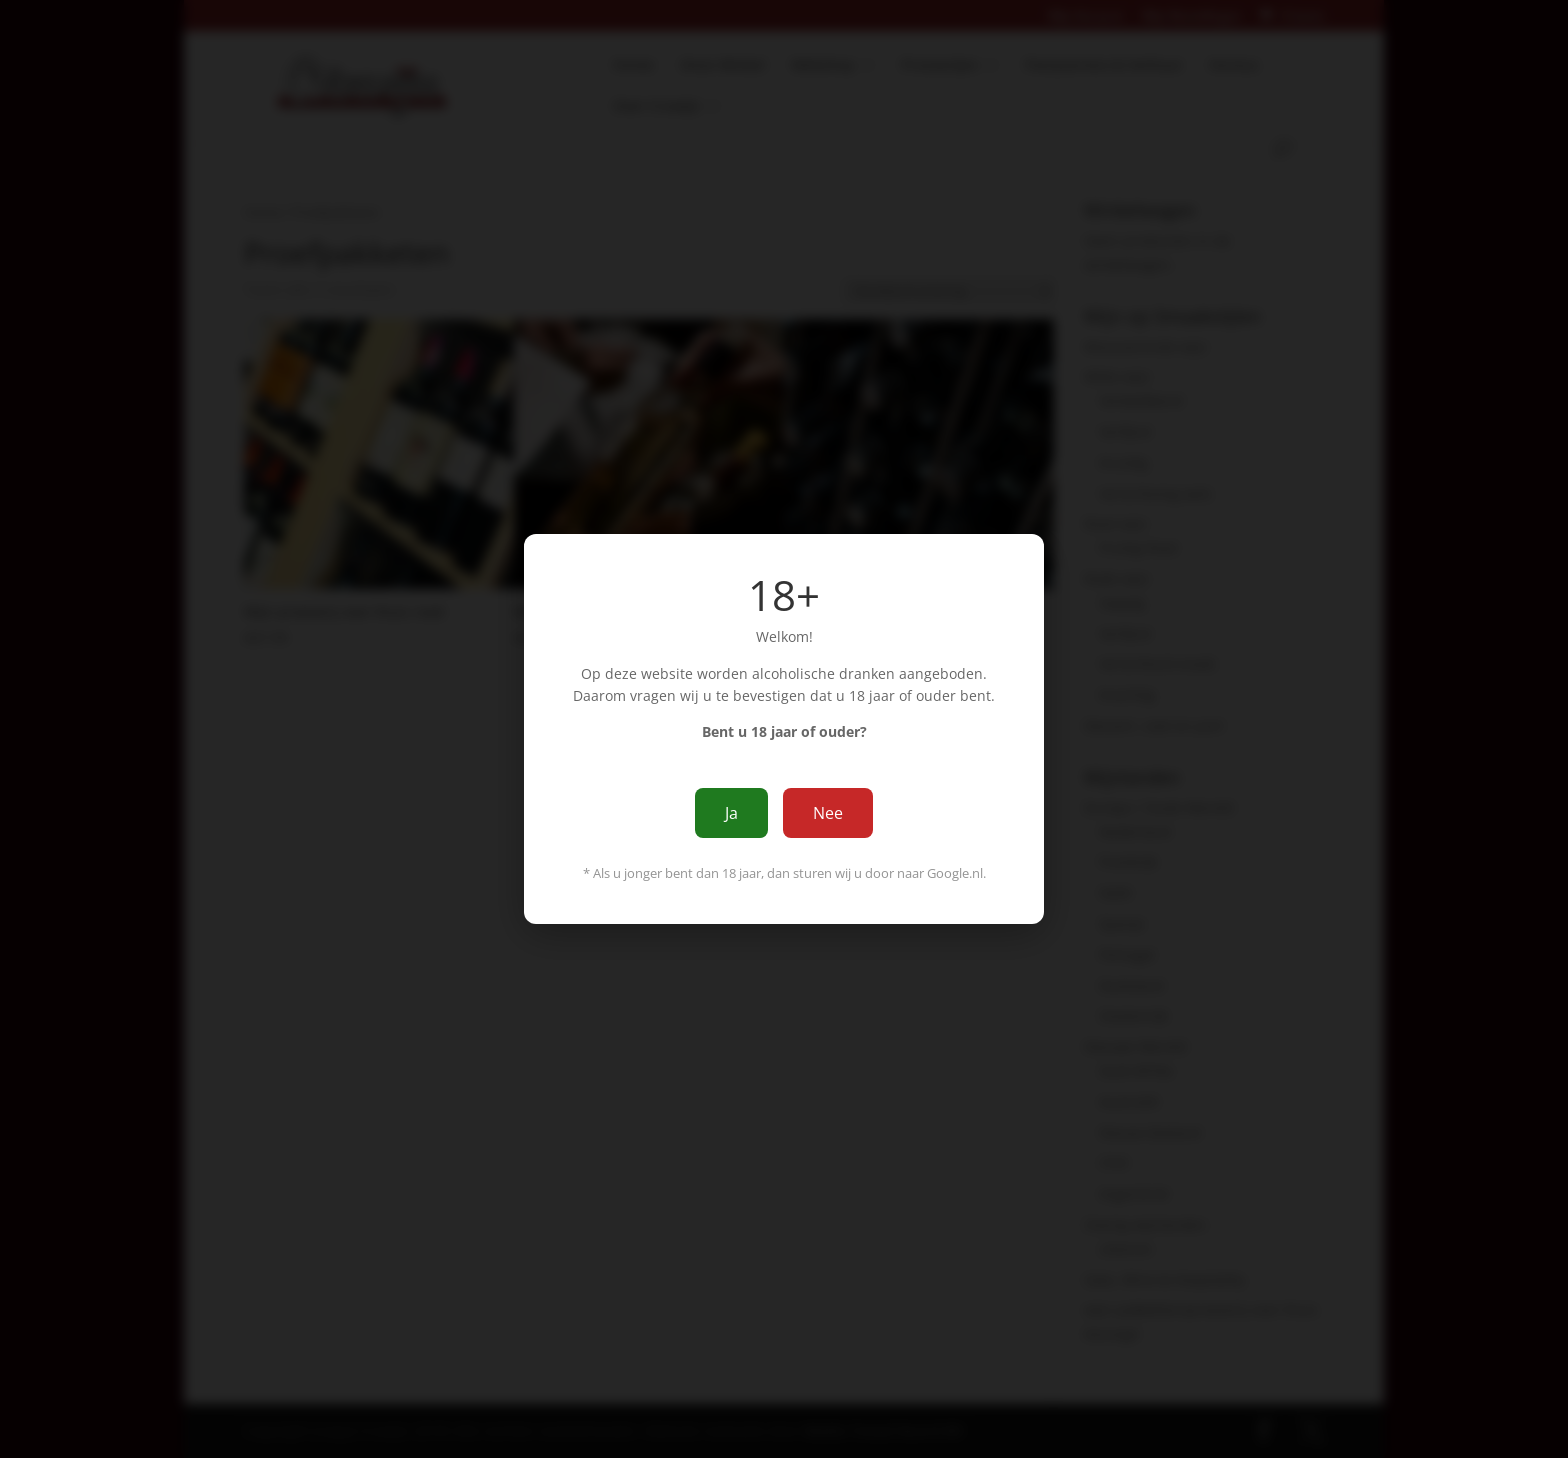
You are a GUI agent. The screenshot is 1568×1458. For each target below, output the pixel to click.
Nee (828, 813)
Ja (731, 813)
